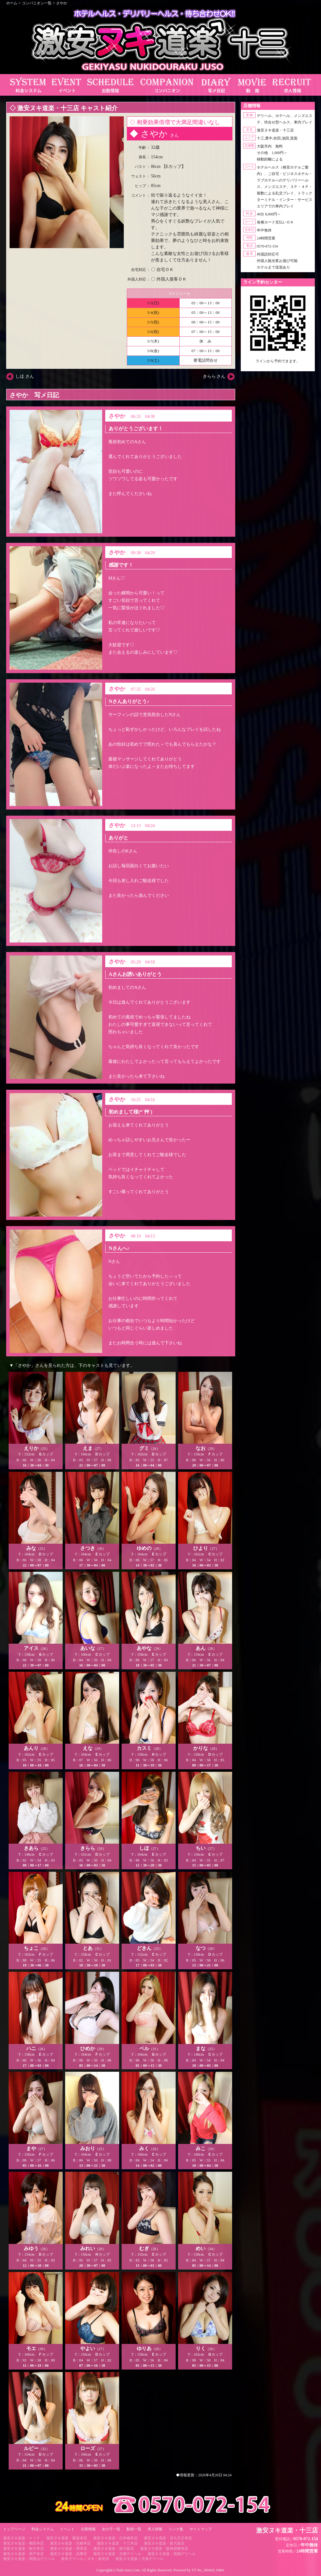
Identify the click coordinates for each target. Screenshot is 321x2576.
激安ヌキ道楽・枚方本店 (23, 2548)
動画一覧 (134, 2529)
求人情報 (155, 2529)
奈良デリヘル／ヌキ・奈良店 (85, 2559)
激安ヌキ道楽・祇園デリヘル (172, 2554)
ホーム (11, 3)
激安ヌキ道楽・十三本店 (117, 2543)
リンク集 (176, 2529)
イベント (67, 2529)
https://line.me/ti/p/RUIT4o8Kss (278, 366)
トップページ (14, 2529)
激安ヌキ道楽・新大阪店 (164, 2543)
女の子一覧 (111, 2529)
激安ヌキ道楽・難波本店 (66, 2538)
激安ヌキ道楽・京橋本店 (70, 2543)
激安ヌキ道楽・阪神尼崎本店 (164, 2548)
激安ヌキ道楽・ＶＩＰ (21, 2538)
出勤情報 (88, 2529)
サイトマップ (201, 2529)
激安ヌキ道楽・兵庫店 (68, 2554)
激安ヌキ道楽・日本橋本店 (115, 2538)
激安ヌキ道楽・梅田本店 (23, 2543)
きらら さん (214, 376)
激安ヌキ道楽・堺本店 (68, 2548)
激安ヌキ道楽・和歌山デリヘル (29, 2559)
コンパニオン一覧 (37, 3)
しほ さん (24, 376)
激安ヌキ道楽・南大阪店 (113, 2548)
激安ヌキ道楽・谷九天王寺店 (168, 2538)
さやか (61, 3)
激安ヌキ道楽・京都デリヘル (117, 2554)
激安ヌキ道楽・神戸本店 (23, 2554)
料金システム (42, 2529)
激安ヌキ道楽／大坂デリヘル (139, 2559)
